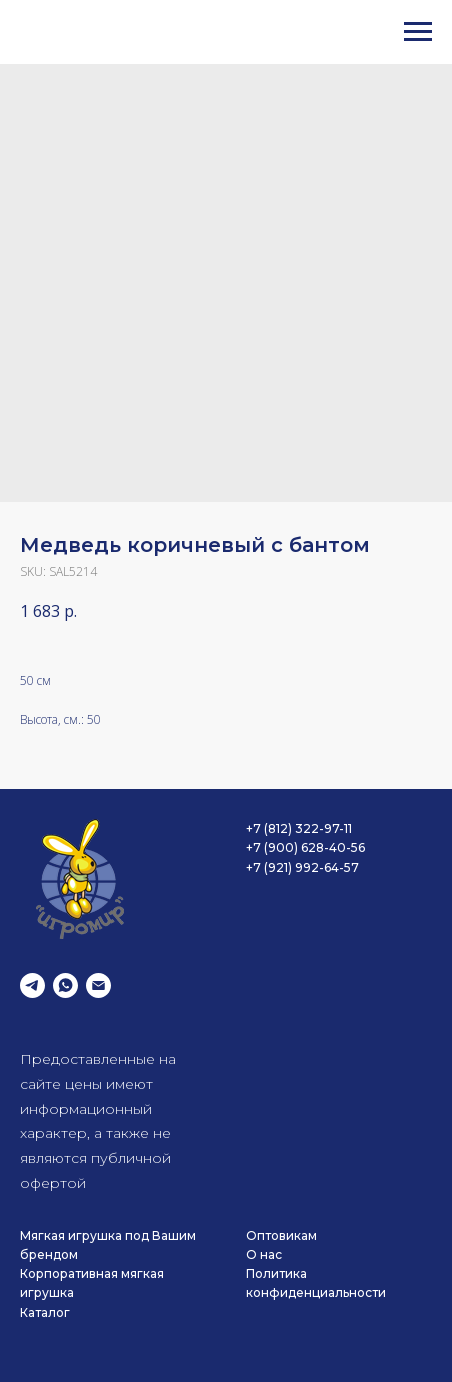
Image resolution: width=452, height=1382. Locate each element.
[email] (98, 985)
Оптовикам (281, 1235)
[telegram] (32, 985)
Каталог (45, 1312)
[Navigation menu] (418, 32)
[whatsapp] (65, 985)
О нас (264, 1254)
